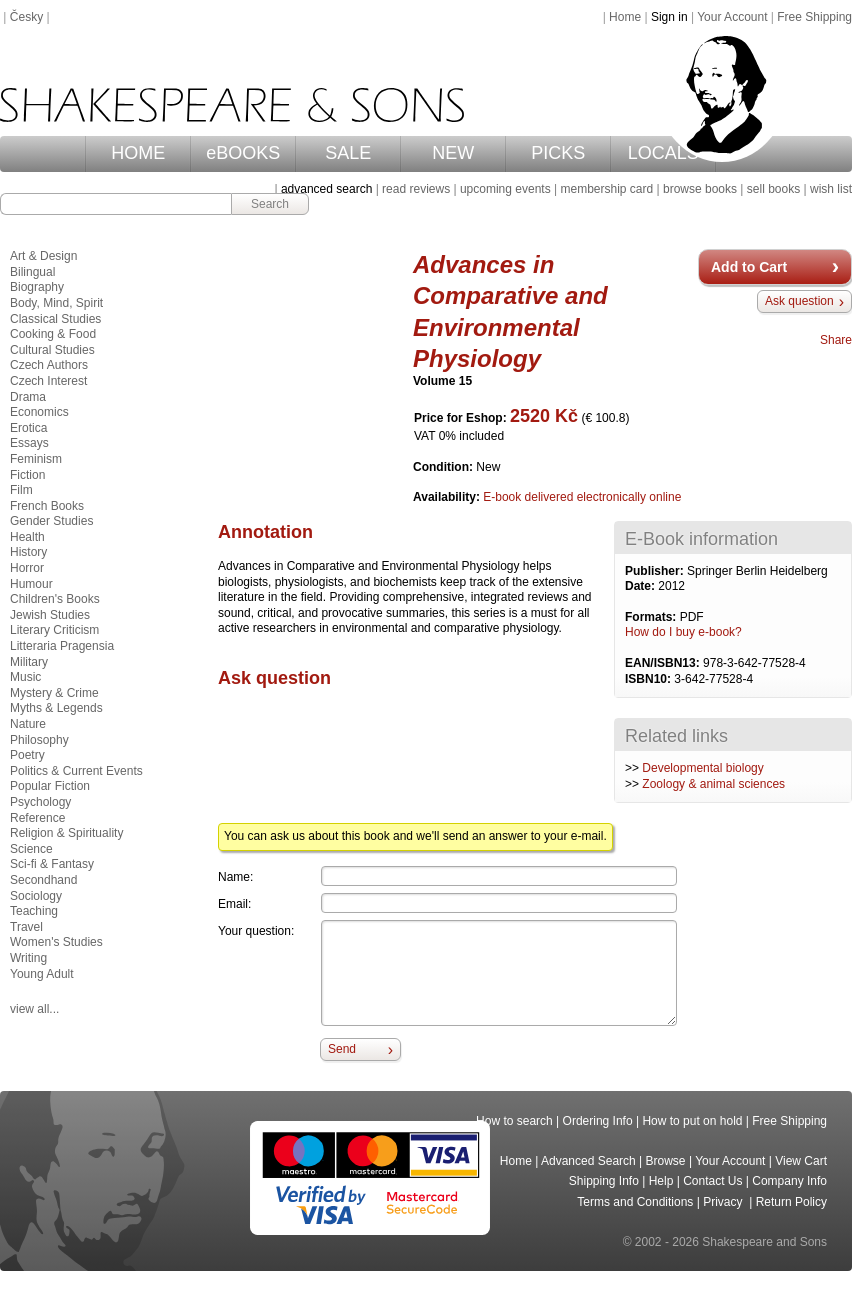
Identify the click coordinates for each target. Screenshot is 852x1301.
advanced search (326, 189)
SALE (348, 153)
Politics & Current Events (76, 771)
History (28, 552)
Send (342, 1049)
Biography (37, 287)
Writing (28, 958)
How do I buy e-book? (683, 632)
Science (31, 849)
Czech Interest (48, 381)
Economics (39, 412)
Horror (27, 568)
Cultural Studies (52, 350)
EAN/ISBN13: (664, 663)
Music (25, 677)
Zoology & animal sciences (713, 784)
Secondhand (43, 880)
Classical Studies (55, 319)
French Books (47, 506)
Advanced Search (588, 1161)
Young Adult (42, 974)
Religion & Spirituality (66, 833)
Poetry (27, 755)
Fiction (27, 475)
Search (270, 204)
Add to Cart (749, 267)
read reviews (416, 189)
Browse (666, 1161)
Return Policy (791, 1202)
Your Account (732, 17)
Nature (28, 724)
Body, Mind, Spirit (56, 303)
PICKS (558, 153)
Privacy (724, 1202)
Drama (28, 397)
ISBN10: (649, 679)
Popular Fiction (50, 786)
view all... (34, 1009)
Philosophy (39, 740)
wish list (831, 189)
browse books (700, 189)
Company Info (789, 1181)
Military (29, 662)
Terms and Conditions (635, 1202)
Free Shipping (814, 17)
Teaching (34, 911)
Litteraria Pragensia (62, 646)
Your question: (256, 931)
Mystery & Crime (54, 693)
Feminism (36, 459)
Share (836, 340)
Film (21, 490)
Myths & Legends (56, 708)
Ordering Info (598, 1121)
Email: (234, 904)
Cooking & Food (53, 334)
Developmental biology (702, 768)
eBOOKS (243, 153)
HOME (138, 153)
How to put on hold (692, 1121)
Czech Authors (49, 365)
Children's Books (55, 599)
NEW (453, 153)
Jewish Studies (50, 615)
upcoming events (505, 189)
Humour (31, 584)
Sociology (36, 896)
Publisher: (656, 571)
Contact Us (712, 1181)
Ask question (799, 301)
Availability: (448, 497)
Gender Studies (51, 521)
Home (625, 17)
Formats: (652, 617)
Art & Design (43, 256)
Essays (29, 443)
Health (27, 537)
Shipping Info (604, 1181)
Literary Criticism (54, 630)
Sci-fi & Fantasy (52, 864)
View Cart (801, 1161)
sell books (773, 189)
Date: (641, 586)
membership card (606, 189)
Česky (26, 17)
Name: (235, 877)
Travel (26, 927)
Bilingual (32, 272)
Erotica (28, 428)
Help (661, 1181)
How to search (514, 1121)
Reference (37, 818)
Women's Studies (56, 942)
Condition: (444, 467)
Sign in (669, 17)
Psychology (40, 802)
